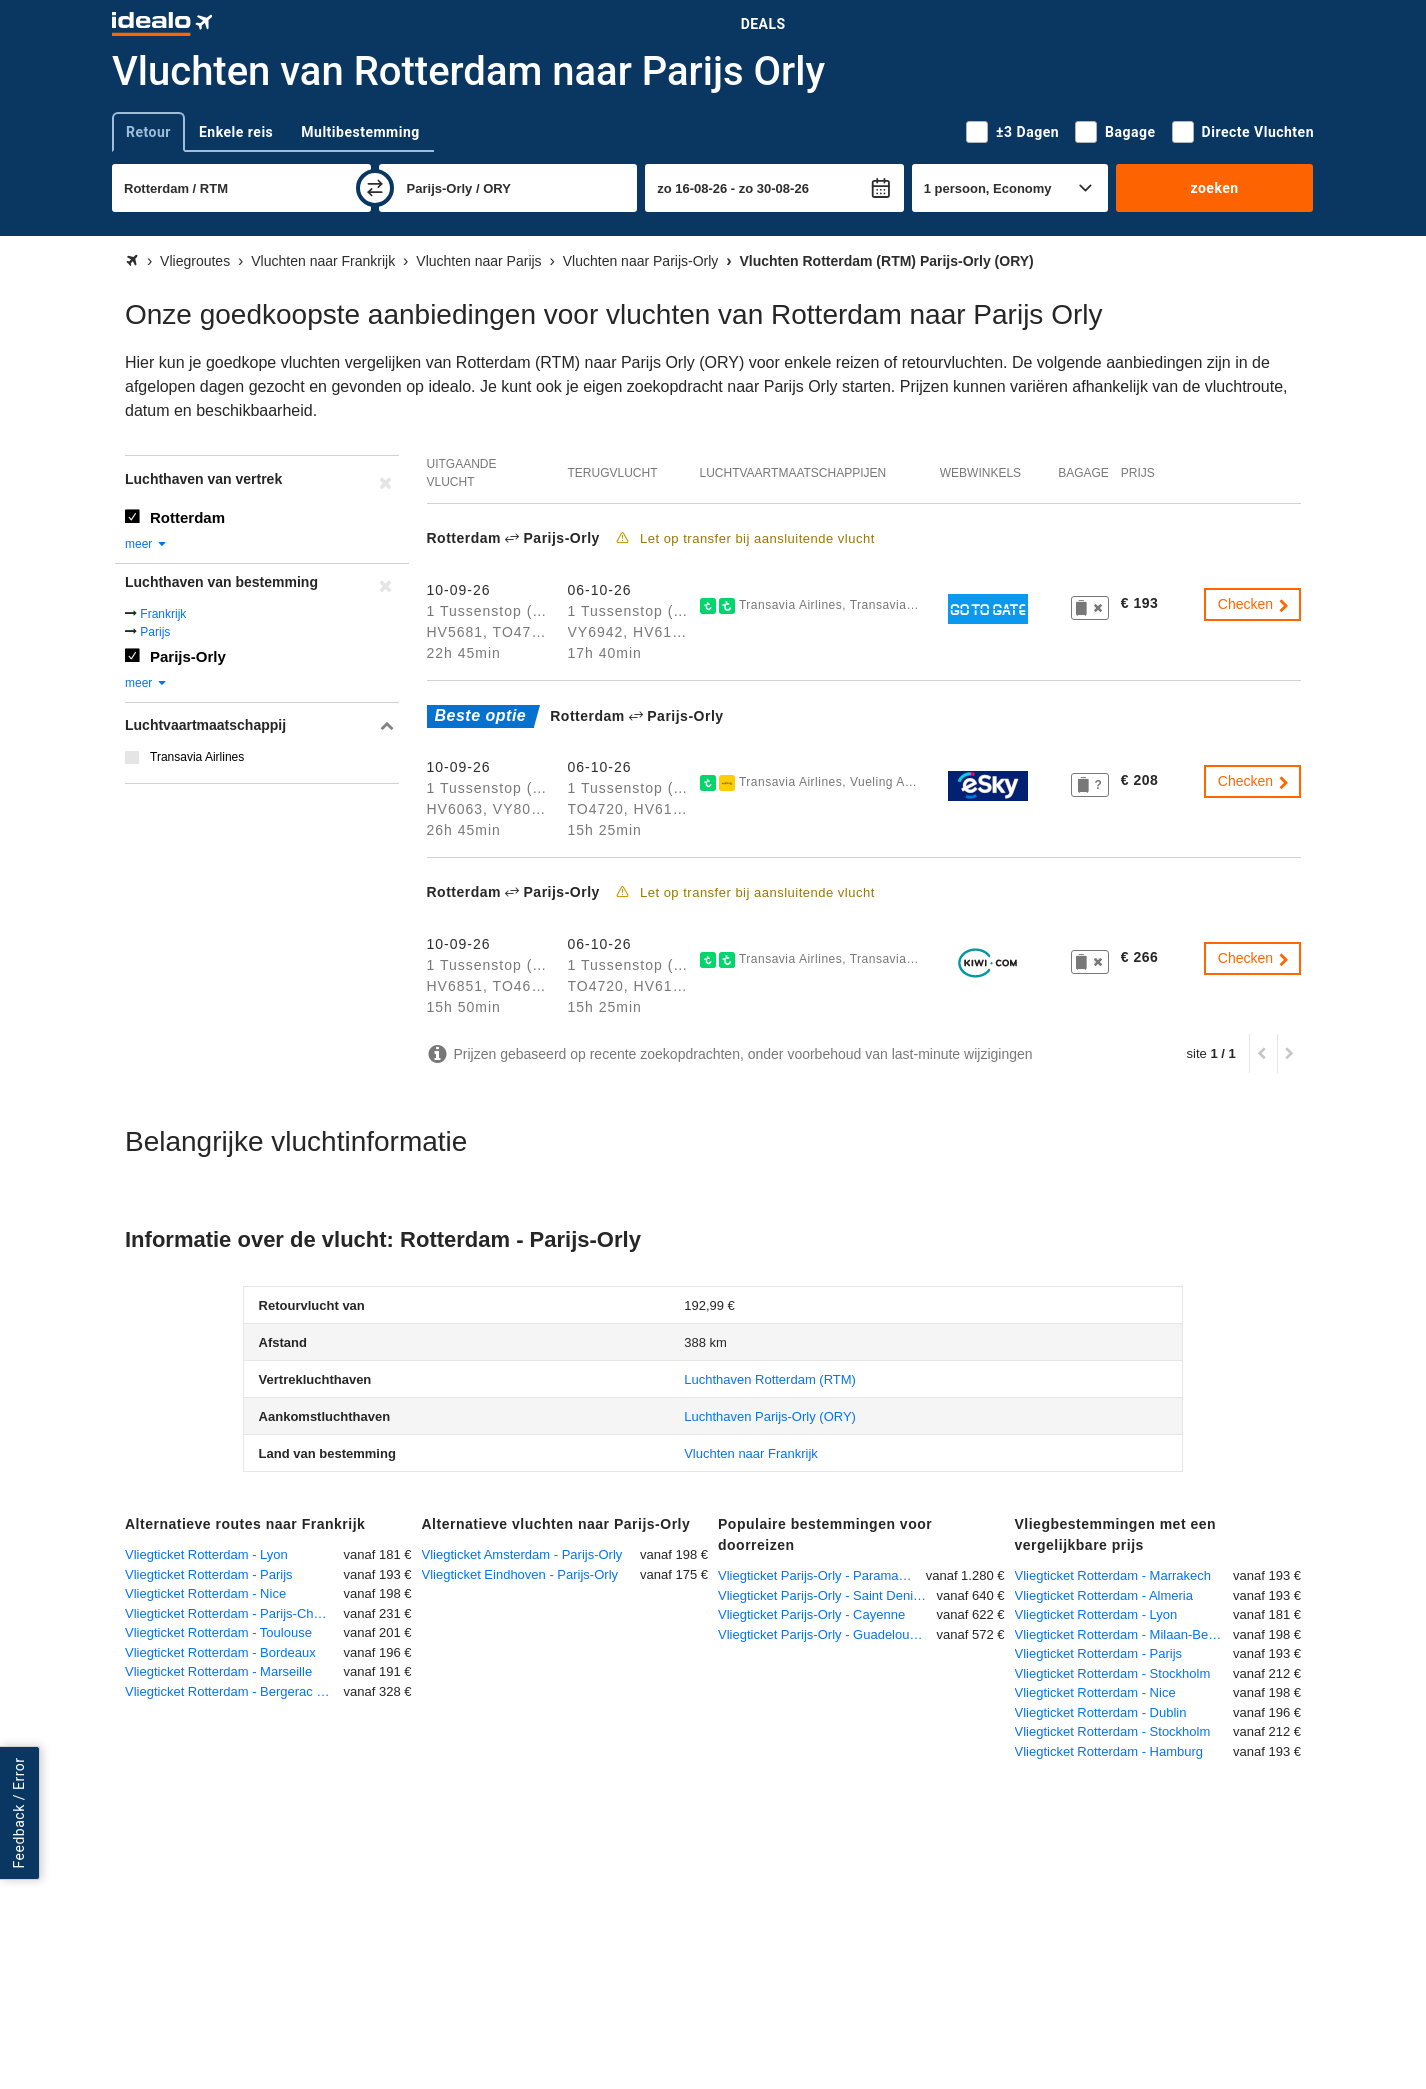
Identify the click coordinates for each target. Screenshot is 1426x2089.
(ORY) (770, 1416)
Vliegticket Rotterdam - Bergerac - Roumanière (234, 1691)
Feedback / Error (19, 1813)
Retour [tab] (148, 132)
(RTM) (770, 1379)
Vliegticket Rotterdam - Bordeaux (220, 1652)
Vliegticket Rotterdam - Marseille (218, 1671)
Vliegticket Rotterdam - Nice (205, 1593)
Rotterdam (187, 517)
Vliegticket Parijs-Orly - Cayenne (811, 1614)
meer (146, 544)
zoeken (1214, 188)
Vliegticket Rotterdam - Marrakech (1113, 1575)
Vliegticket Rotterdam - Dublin (1101, 1712)
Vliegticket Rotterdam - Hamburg (1109, 1751)
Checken (1254, 604)
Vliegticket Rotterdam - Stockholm (1113, 1673)
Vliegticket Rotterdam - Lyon (206, 1554)
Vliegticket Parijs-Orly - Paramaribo (819, 1575)
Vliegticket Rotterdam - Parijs (209, 1574)
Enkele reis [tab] (236, 132)
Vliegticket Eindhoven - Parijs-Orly (520, 1574)
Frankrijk (163, 614)
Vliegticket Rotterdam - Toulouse (218, 1632)
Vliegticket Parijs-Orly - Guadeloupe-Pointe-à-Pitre (827, 1634)
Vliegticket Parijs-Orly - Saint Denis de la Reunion (827, 1595)
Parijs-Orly (188, 656)
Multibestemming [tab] (360, 132)
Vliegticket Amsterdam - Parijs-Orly (522, 1554)
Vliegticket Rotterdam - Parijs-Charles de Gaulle (234, 1613)
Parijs (155, 632)
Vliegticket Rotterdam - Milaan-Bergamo (1124, 1634)
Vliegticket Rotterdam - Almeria (1104, 1595)
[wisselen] (375, 188)
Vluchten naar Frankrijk (751, 1453)
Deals (763, 24)
